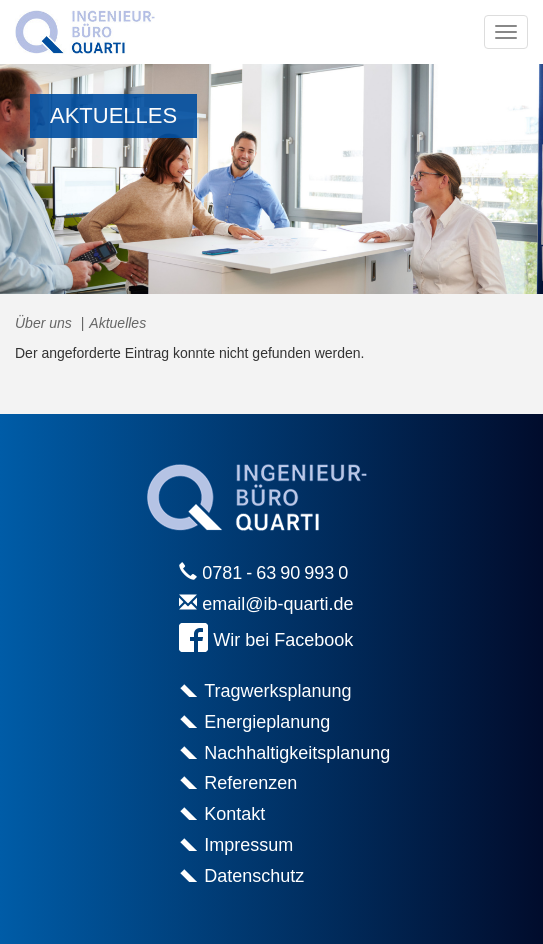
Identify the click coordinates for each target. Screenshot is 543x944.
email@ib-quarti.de (277, 604)
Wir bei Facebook (283, 641)
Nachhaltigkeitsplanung (297, 753)
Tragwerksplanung (277, 691)
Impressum (248, 845)
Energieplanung (267, 722)
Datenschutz (254, 876)
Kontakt (234, 814)
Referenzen (250, 783)
